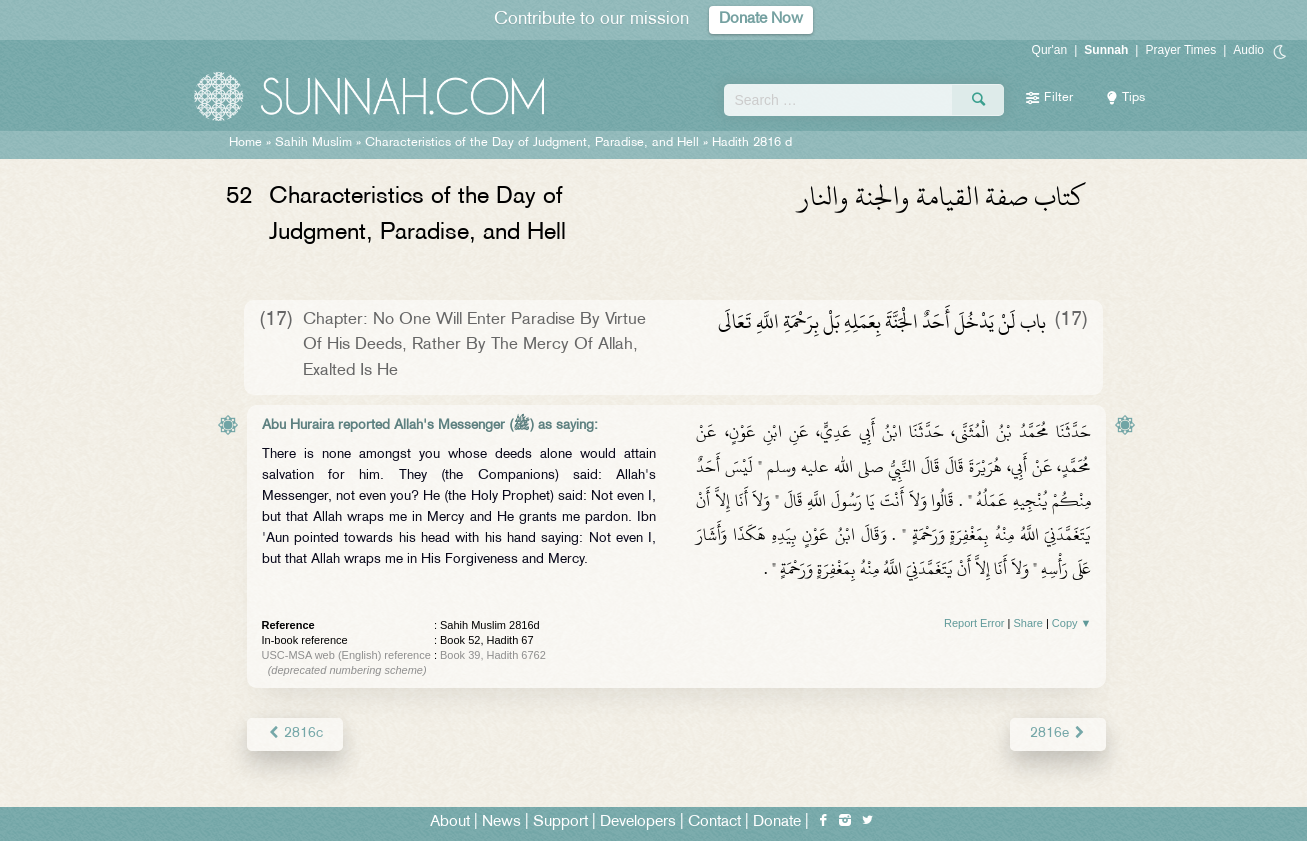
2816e (1058, 733)
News (501, 822)
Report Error (974, 623)
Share (1028, 623)
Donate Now (761, 19)
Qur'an (1050, 50)
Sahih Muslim (313, 143)
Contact (714, 822)
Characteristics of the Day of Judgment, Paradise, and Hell (532, 143)
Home (245, 143)
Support (560, 822)
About (450, 822)
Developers (638, 822)
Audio (1248, 50)
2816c (295, 733)
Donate (777, 822)
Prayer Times (1180, 50)
